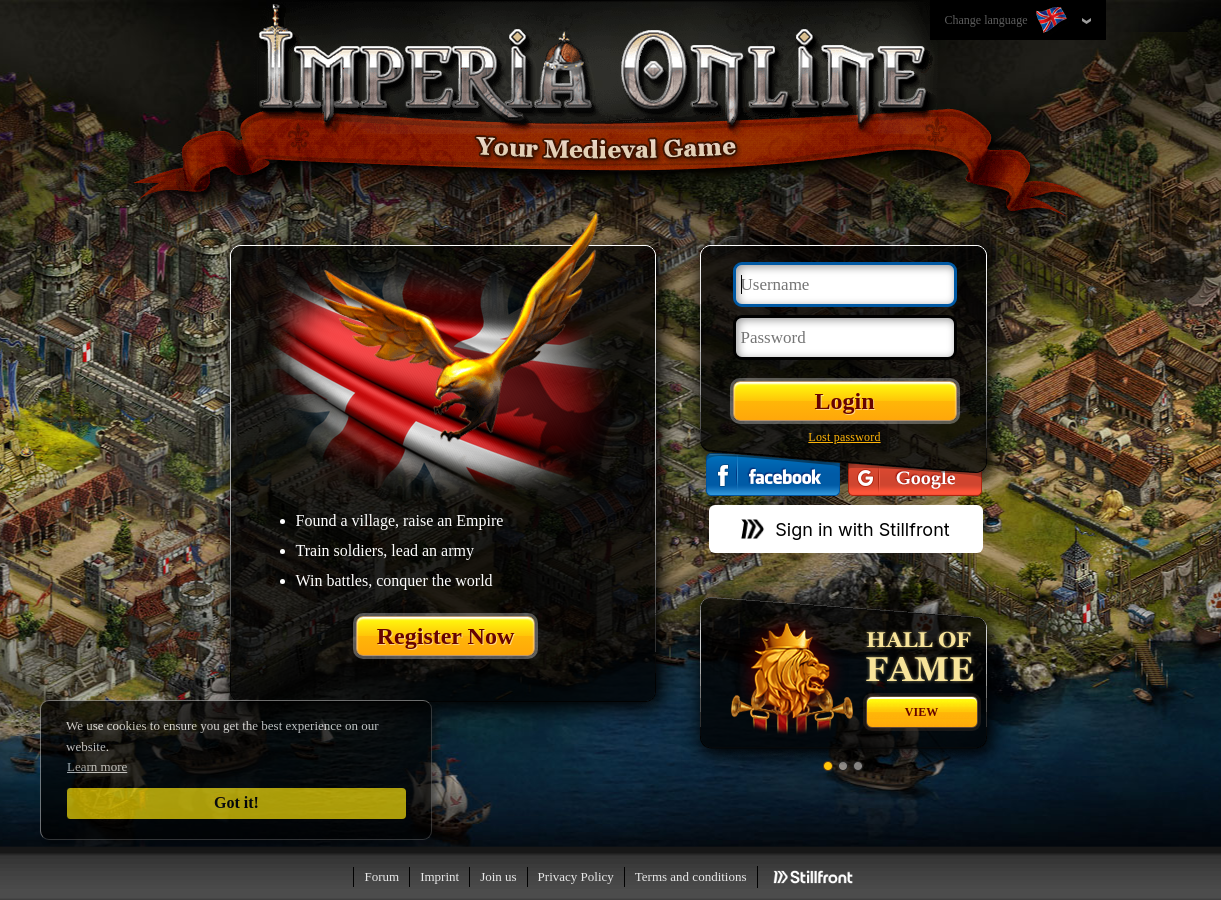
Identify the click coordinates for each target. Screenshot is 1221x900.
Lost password (844, 437)
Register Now (446, 636)
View (921, 712)
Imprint (439, 876)
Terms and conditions (691, 876)
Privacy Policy (576, 876)
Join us (498, 876)
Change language (1008, 21)
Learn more (97, 766)
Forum (381, 876)
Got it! (236, 802)
